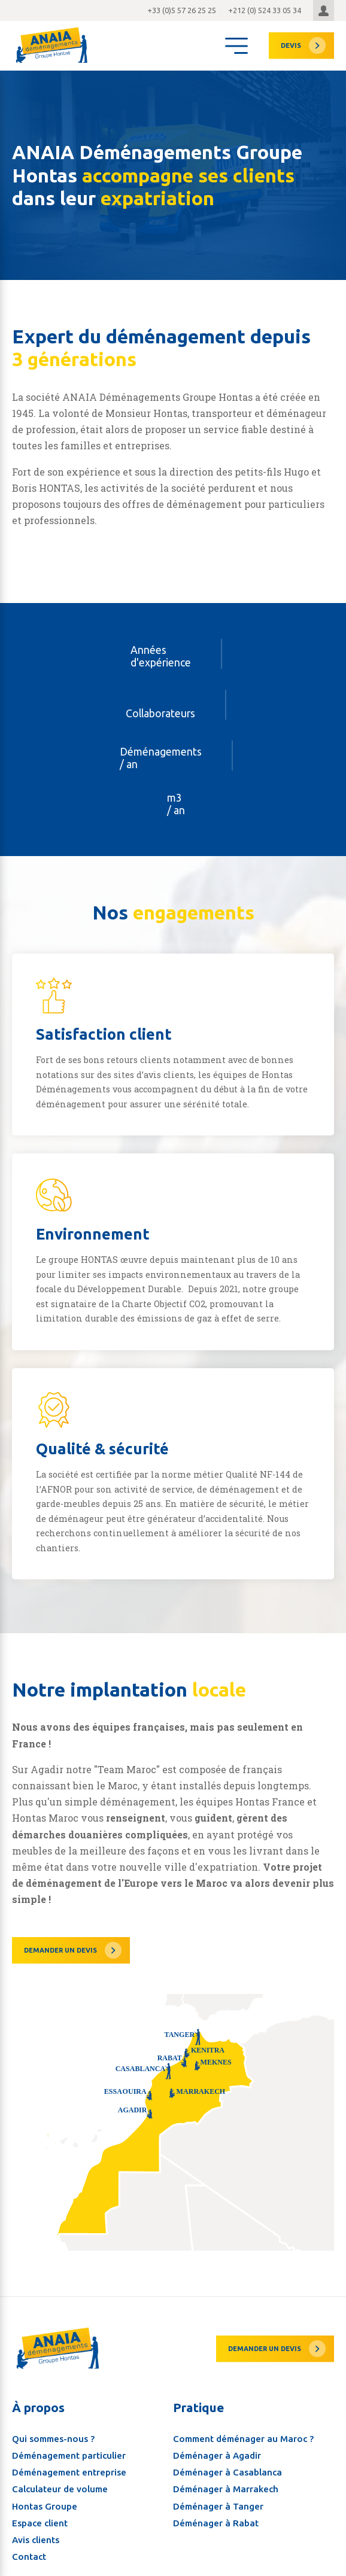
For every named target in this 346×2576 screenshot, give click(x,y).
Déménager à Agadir (217, 2438)
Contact (29, 2540)
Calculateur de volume (60, 2472)
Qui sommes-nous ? (53, 2421)
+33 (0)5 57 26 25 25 (181, 10)
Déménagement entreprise (69, 2455)
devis (291, 45)
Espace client (40, 2506)
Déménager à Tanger (218, 2489)
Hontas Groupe (44, 2489)
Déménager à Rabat (216, 2506)
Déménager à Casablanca (227, 2455)
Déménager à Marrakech (225, 2472)
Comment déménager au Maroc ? (243, 2421)
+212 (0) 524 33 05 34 (264, 10)
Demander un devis (60, 1950)
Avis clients (35, 2523)
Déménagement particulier (69, 2438)
